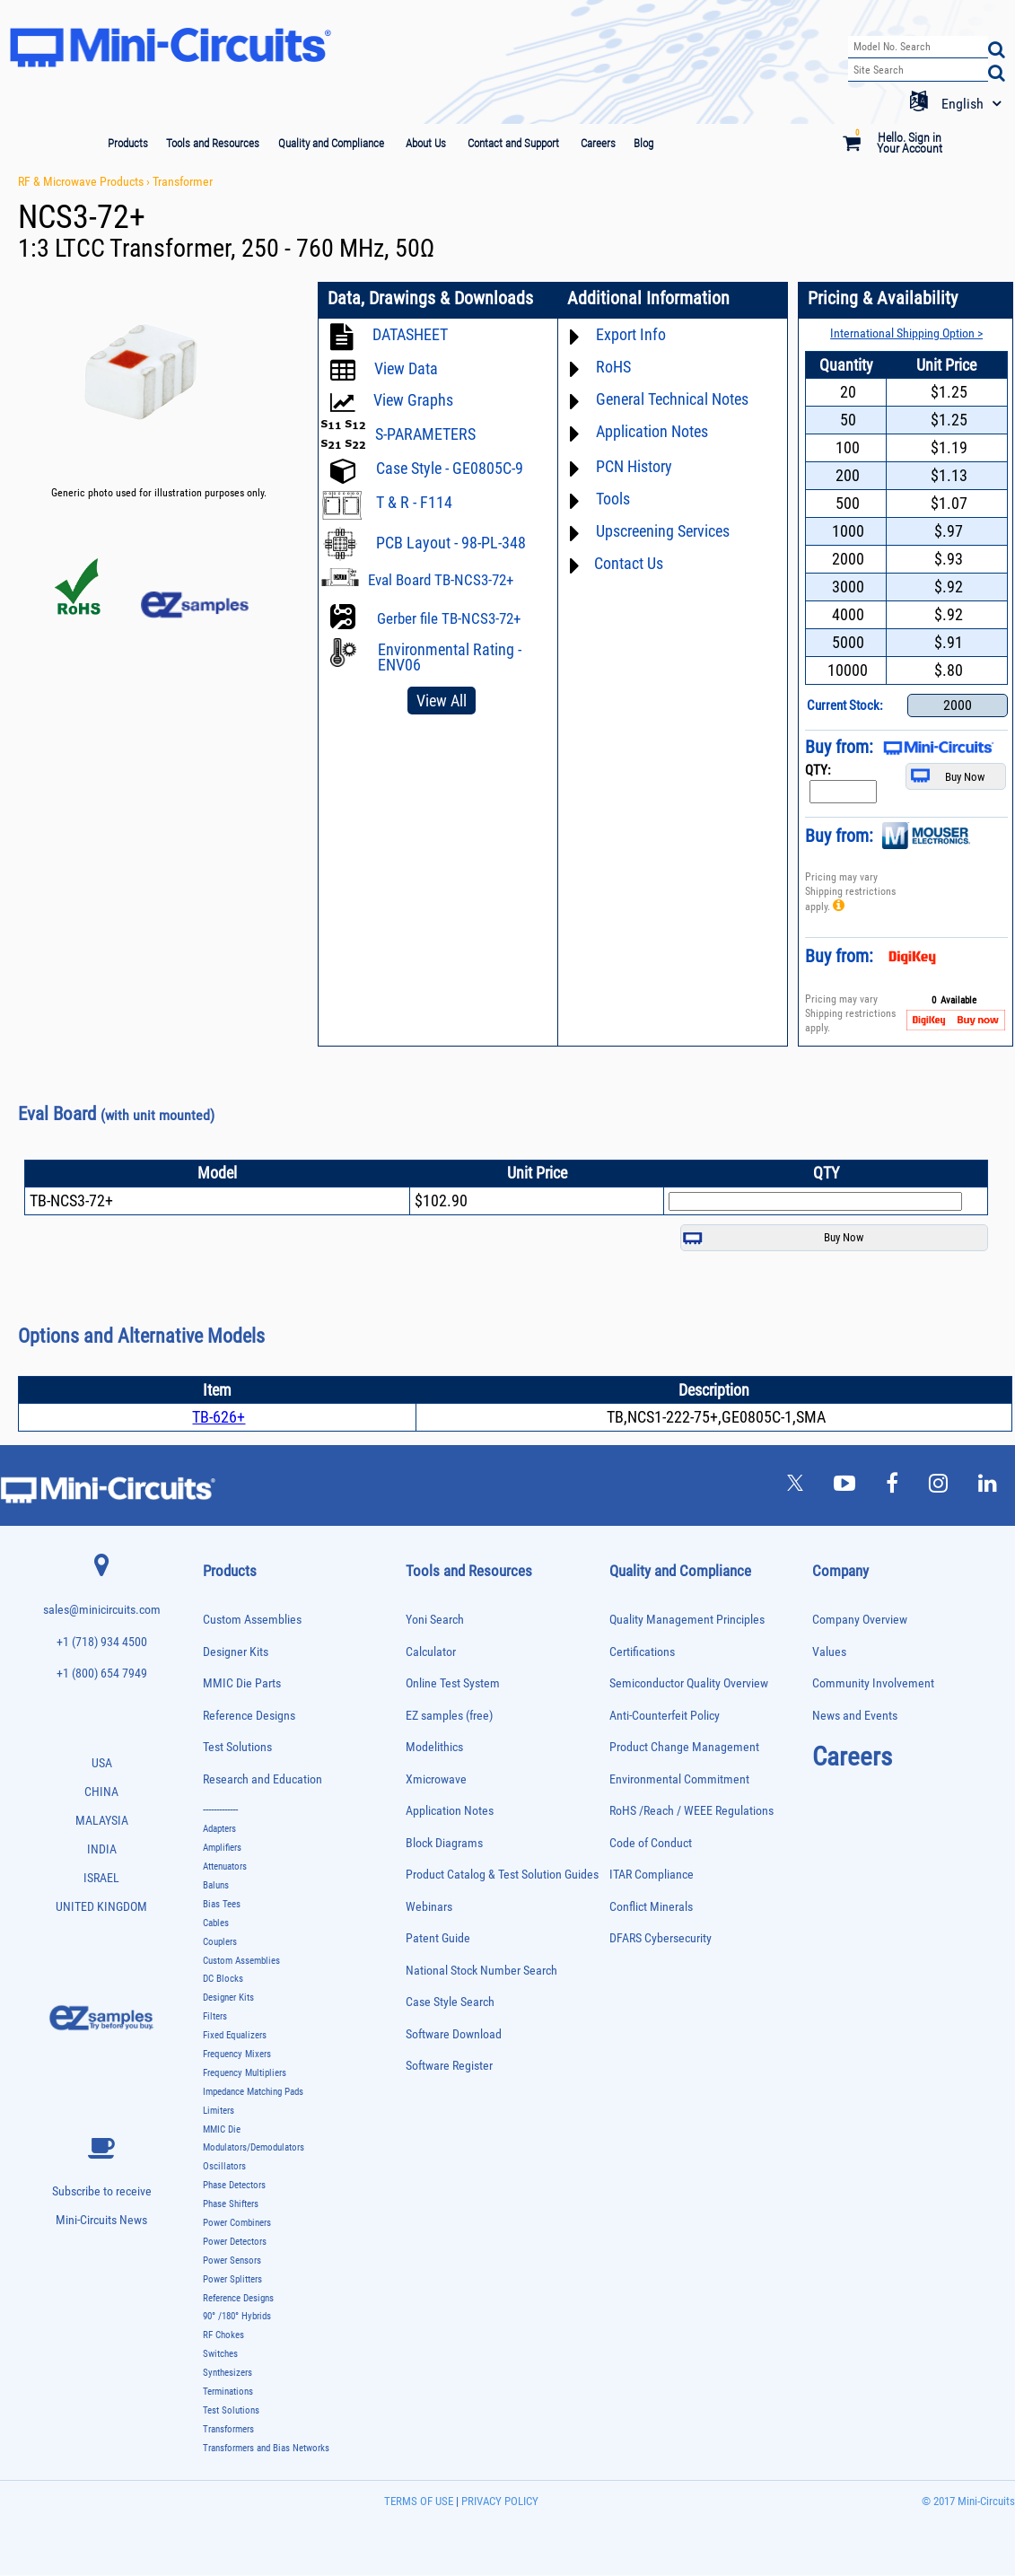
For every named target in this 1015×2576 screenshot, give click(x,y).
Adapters (219, 1830)
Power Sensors (232, 2261)
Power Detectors (235, 2242)
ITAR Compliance (651, 1875)
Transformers (228, 2430)
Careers (598, 143)
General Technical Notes (672, 399)
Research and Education (262, 1780)
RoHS (613, 366)
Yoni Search (435, 1620)
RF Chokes (223, 2336)
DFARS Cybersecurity (660, 1939)
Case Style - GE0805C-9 (449, 468)
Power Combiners (237, 2224)
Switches (220, 2355)
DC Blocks (223, 1979)
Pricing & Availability (882, 299)
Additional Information (647, 299)
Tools (613, 498)
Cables (216, 1924)
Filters (215, 2017)
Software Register (449, 2066)
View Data (406, 368)
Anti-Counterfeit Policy (664, 1716)
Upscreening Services (663, 530)
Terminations (228, 2392)
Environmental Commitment (679, 1780)
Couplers (220, 1943)
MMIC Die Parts (242, 1684)
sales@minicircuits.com (102, 1610)
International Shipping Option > (905, 333)
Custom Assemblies (252, 1620)
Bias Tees (222, 1905)
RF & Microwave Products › (85, 181)
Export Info (631, 334)
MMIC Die (222, 2130)
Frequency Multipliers (244, 2074)
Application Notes (652, 431)
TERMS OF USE (418, 2502)
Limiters (218, 2111)
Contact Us (628, 563)
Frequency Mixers (237, 2055)
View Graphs (413, 399)
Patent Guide (438, 1939)
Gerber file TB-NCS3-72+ (449, 618)
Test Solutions (237, 1748)
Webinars (429, 1907)
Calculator (431, 1652)
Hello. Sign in (909, 135)
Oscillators (224, 2167)
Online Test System (453, 1684)
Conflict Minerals (651, 1907)
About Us (426, 143)
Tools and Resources (212, 143)
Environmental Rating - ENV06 (449, 657)
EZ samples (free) (449, 1716)
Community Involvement (873, 1684)
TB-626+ (218, 1417)
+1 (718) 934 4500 (102, 1643)
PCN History (634, 466)
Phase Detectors (234, 2186)
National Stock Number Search (481, 1971)
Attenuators (225, 1867)
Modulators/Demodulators (253, 2148)
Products (128, 143)
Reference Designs (249, 1716)
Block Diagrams (444, 1844)
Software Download (454, 2035)
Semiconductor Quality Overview (688, 1684)
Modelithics (434, 1748)
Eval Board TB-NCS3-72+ (440, 580)
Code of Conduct (650, 1844)
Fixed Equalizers (235, 2036)
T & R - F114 (414, 502)
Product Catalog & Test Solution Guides (502, 1875)
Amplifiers (222, 1848)
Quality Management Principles (687, 1620)
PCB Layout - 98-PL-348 (451, 542)
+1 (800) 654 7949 (102, 1674)
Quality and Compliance (331, 143)
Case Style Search (450, 2003)
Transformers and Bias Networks (266, 2449)
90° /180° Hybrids (237, 2317)
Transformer (183, 181)
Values (829, 1652)
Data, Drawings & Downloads (430, 299)
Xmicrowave (436, 1780)
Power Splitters (232, 2280)
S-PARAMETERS (425, 434)
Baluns (216, 1886)
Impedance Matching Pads (253, 2092)
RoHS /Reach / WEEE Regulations (691, 1811)
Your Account (909, 148)
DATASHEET (410, 334)
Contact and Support (513, 143)
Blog (643, 143)
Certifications (642, 1652)
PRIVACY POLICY (498, 2502)
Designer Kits (235, 1652)
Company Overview (859, 1620)
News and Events (854, 1716)
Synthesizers (227, 2373)
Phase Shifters (230, 2205)
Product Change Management (684, 1748)
